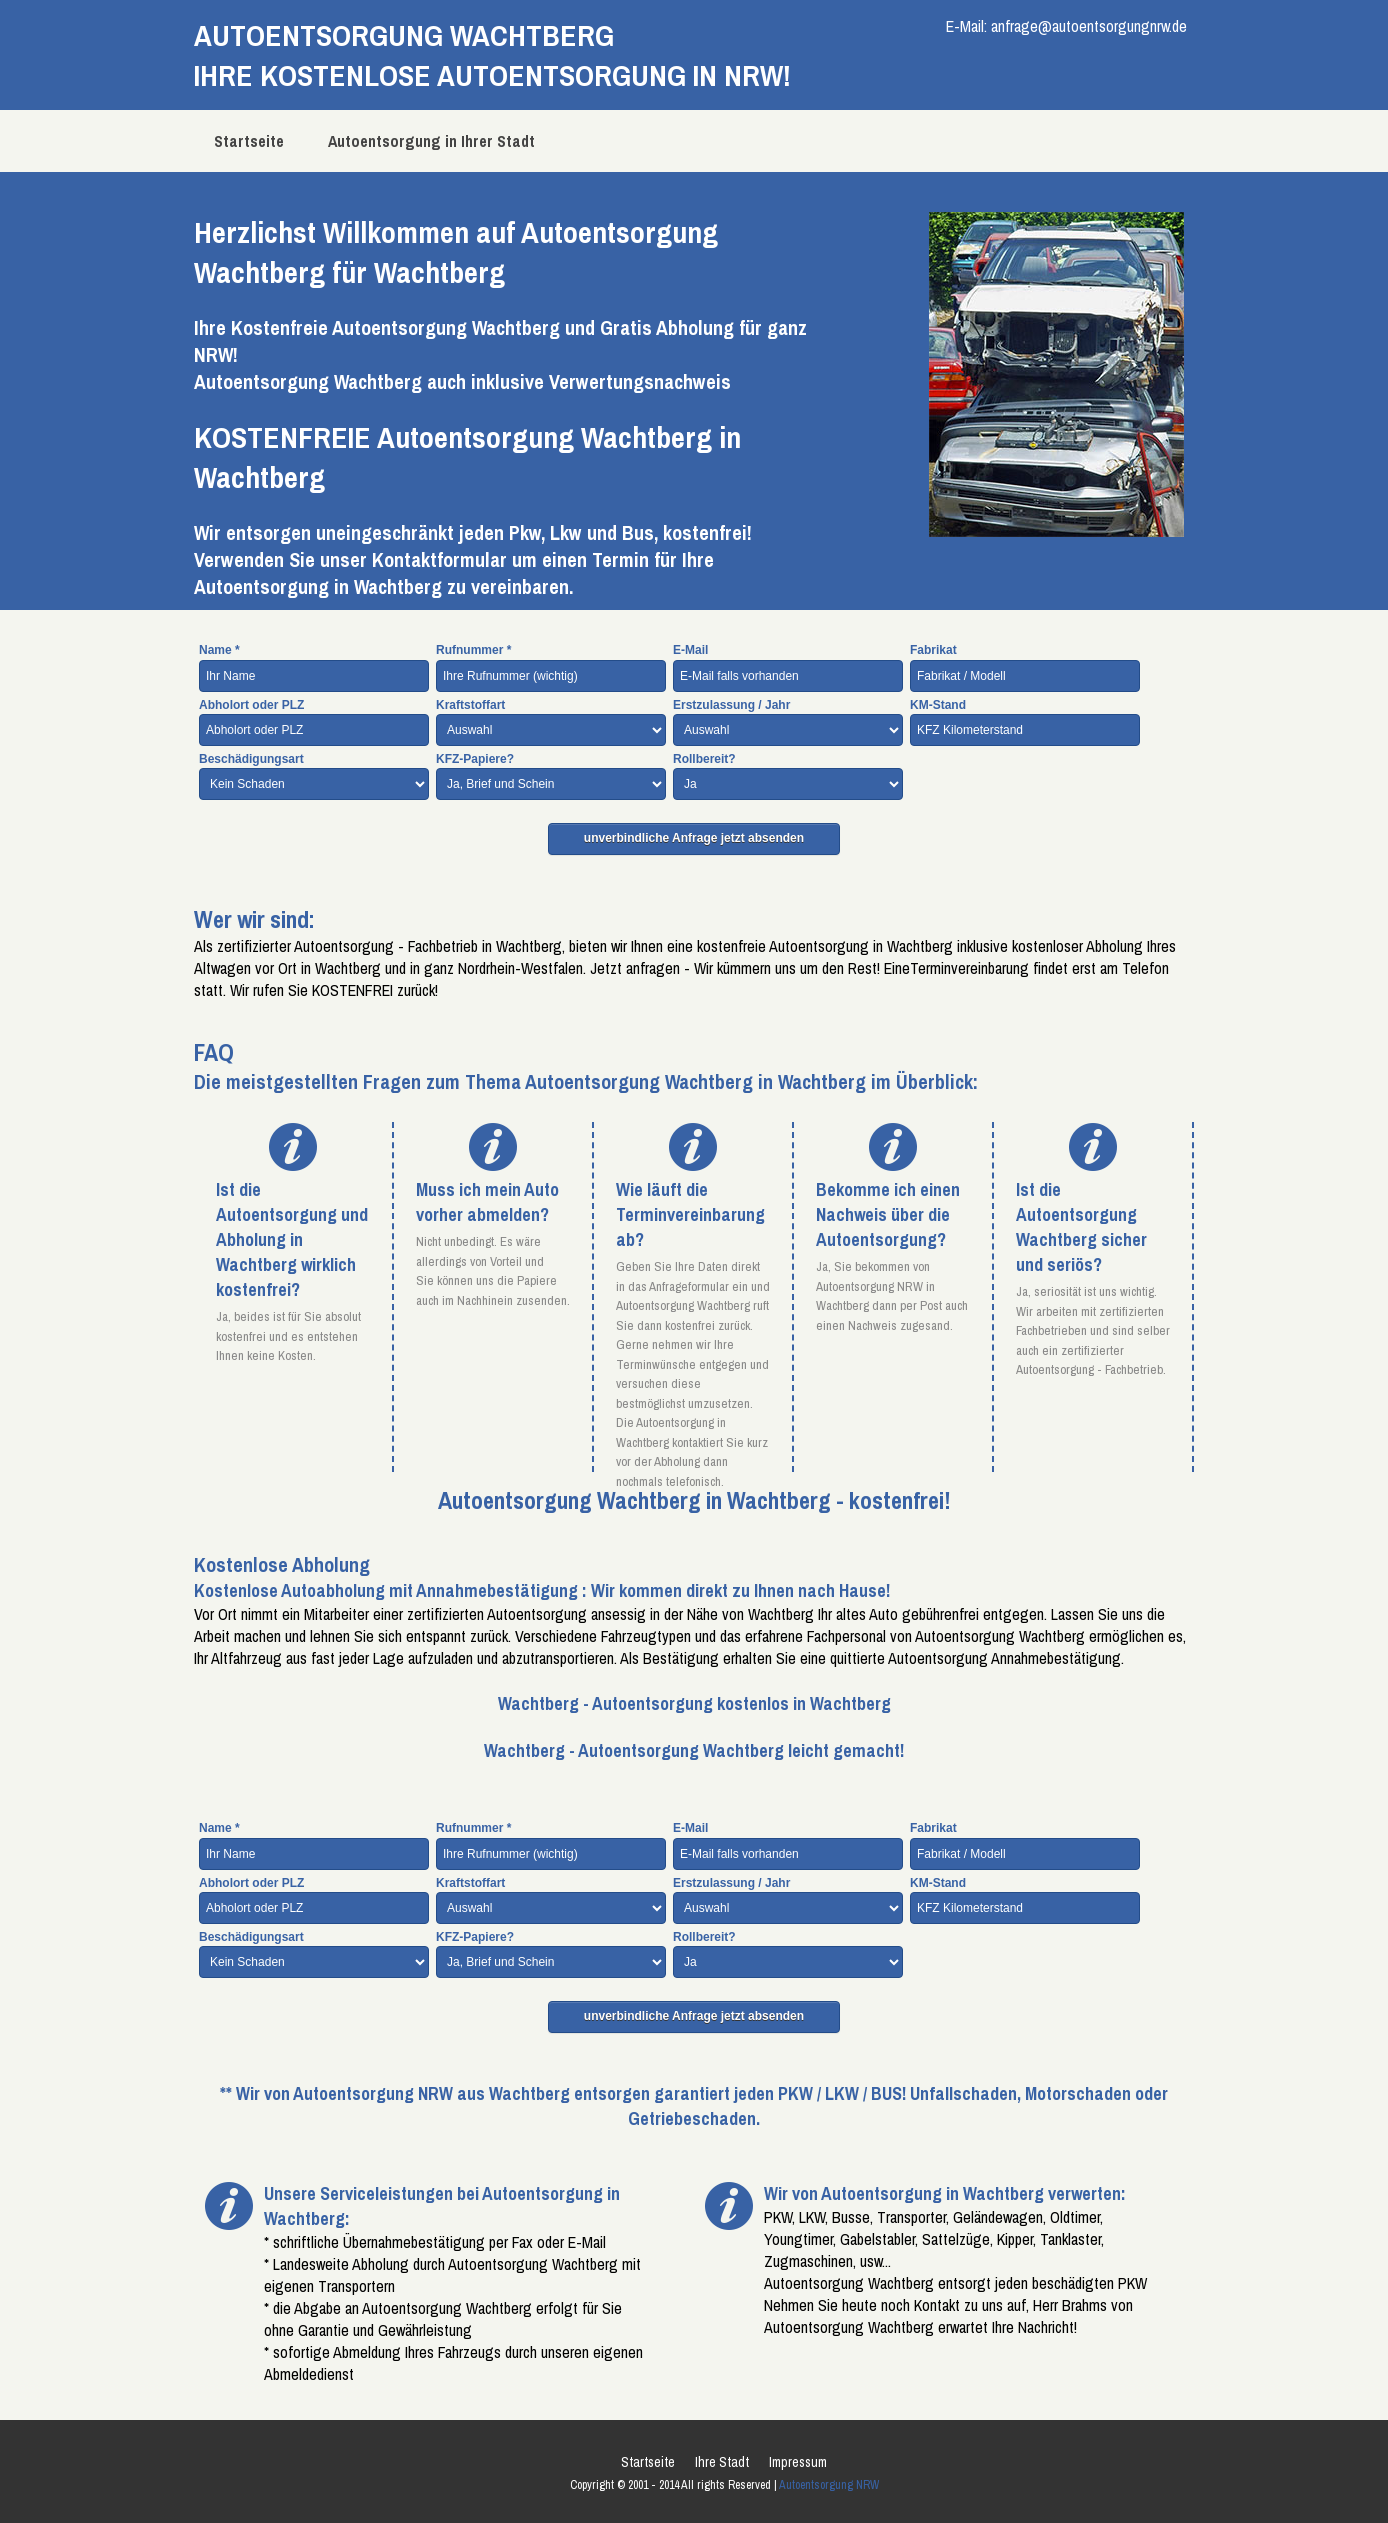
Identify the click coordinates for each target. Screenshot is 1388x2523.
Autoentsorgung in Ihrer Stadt (431, 141)
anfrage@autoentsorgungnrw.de (1089, 26)
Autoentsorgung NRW (829, 2485)
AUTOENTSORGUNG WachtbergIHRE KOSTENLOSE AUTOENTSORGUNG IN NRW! (492, 55)
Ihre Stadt (722, 2462)
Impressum (798, 2462)
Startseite (249, 141)
